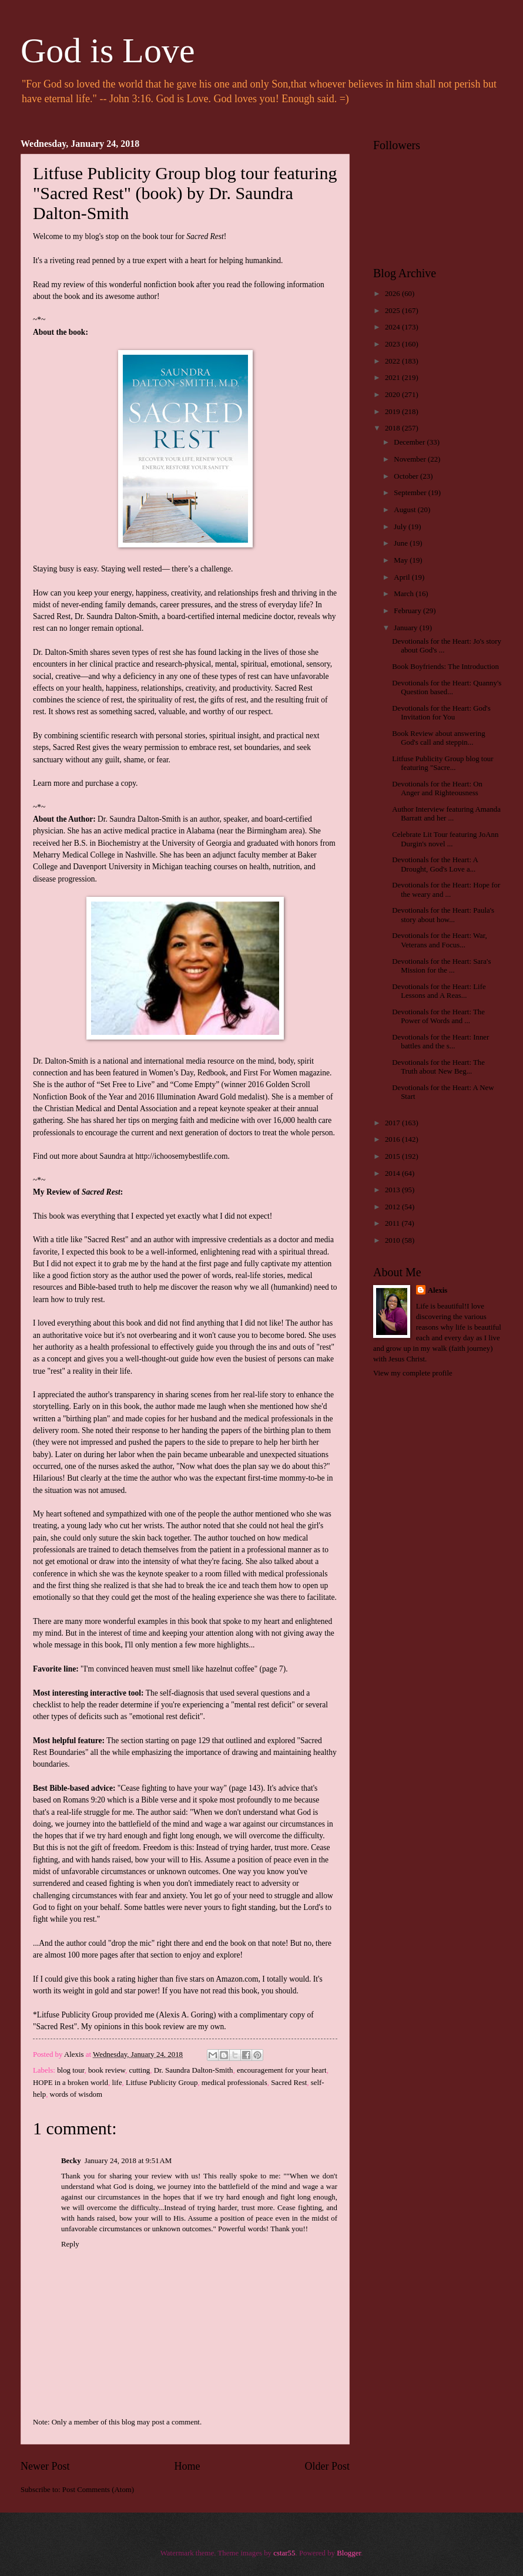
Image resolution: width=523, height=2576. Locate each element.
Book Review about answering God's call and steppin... (438, 737)
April (402, 577)
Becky (71, 2161)
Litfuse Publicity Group (161, 2083)
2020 (393, 395)
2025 (393, 311)
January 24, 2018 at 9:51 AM (128, 2161)
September (411, 493)
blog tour (70, 2070)
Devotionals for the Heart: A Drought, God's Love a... (435, 864)
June (402, 543)
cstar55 (284, 2553)
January (406, 628)
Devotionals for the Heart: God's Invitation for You (441, 712)
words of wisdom (76, 2094)
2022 (393, 361)
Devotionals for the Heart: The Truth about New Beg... (438, 1066)
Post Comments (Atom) (98, 2490)
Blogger (349, 2553)
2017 (393, 1123)
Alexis (438, 1290)
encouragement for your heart (282, 2070)
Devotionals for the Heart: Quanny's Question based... (446, 687)
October (407, 476)
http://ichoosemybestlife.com (181, 1156)
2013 (393, 1190)
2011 (393, 1223)
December (410, 442)
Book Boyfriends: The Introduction (445, 667)
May (402, 560)
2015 (393, 1156)
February (408, 611)
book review (106, 2070)
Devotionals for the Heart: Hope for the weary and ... (446, 889)
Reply (70, 2244)
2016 (393, 1139)
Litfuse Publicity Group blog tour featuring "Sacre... (442, 763)
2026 (393, 294)
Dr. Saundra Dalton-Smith (193, 2070)
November (411, 459)
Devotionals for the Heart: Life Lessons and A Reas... (438, 991)
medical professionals (234, 2083)
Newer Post (45, 2466)
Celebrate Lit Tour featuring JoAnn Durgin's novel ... (445, 839)
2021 (393, 378)
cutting (139, 2070)
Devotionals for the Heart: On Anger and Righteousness (437, 788)
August (405, 510)
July (401, 527)
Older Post (327, 2466)
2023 (393, 344)
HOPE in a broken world (70, 2083)
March (404, 594)
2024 (393, 327)
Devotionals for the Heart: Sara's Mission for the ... (441, 965)
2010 (393, 1240)
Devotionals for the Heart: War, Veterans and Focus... (439, 940)
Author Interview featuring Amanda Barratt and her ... (446, 813)
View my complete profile (412, 1373)
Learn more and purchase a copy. (85, 783)
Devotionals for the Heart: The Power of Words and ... (438, 1016)
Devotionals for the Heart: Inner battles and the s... (440, 1041)
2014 (393, 1173)
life (117, 2083)
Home (187, 2466)
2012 (393, 1207)
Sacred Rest (289, 2083)
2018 (393, 428)
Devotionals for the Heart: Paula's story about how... (443, 914)
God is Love (108, 50)
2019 (393, 412)
